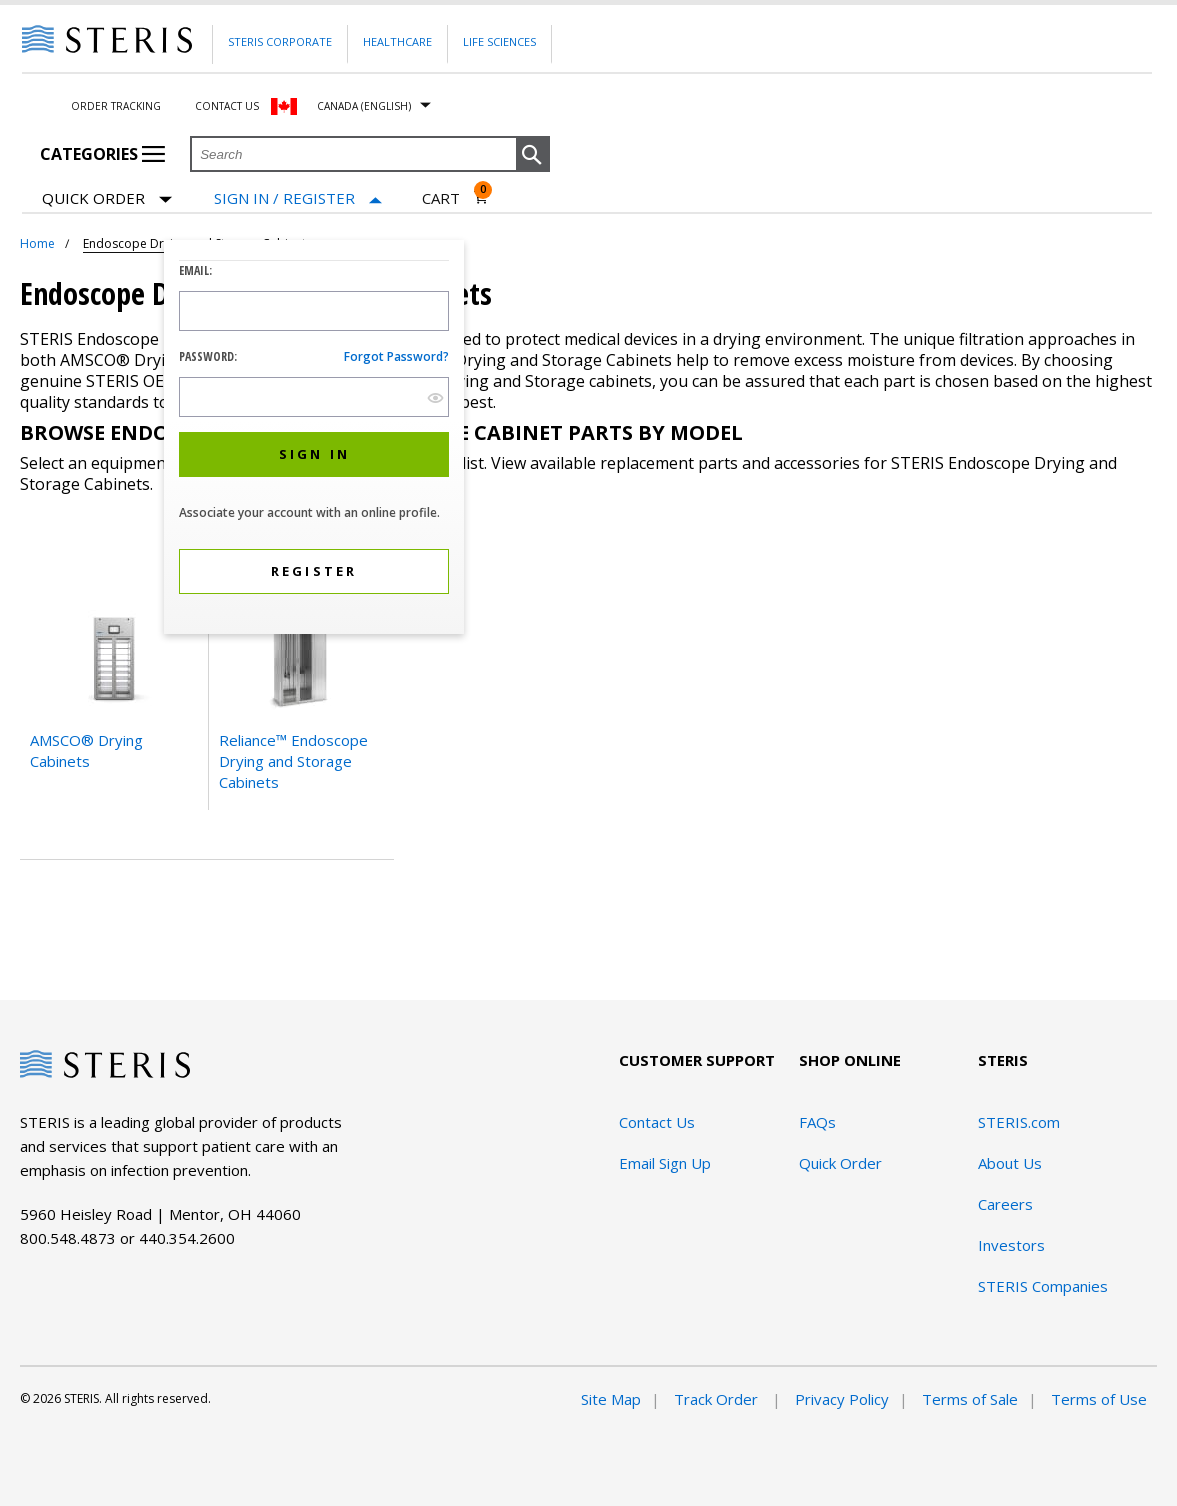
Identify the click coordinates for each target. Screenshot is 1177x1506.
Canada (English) (364, 106)
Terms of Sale (970, 1399)
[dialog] (314, 439)
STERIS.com (1019, 1122)
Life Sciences (499, 41)
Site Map (611, 1399)
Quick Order (107, 199)
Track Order (718, 1399)
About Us (1010, 1163)
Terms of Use (1099, 1399)
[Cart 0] (455, 198)
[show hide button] (435, 397)
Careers (1005, 1204)
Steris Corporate (280, 41)
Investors (1011, 1245)
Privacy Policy (842, 1399)
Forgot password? (396, 356)
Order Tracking (116, 106)
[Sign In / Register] (298, 198)
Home (37, 243)
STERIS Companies (1043, 1286)
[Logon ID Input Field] (314, 311)
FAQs (817, 1122)
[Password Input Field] (314, 397)
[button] (533, 155)
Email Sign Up (665, 1163)
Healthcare (397, 41)
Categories (102, 154)
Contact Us (227, 106)
